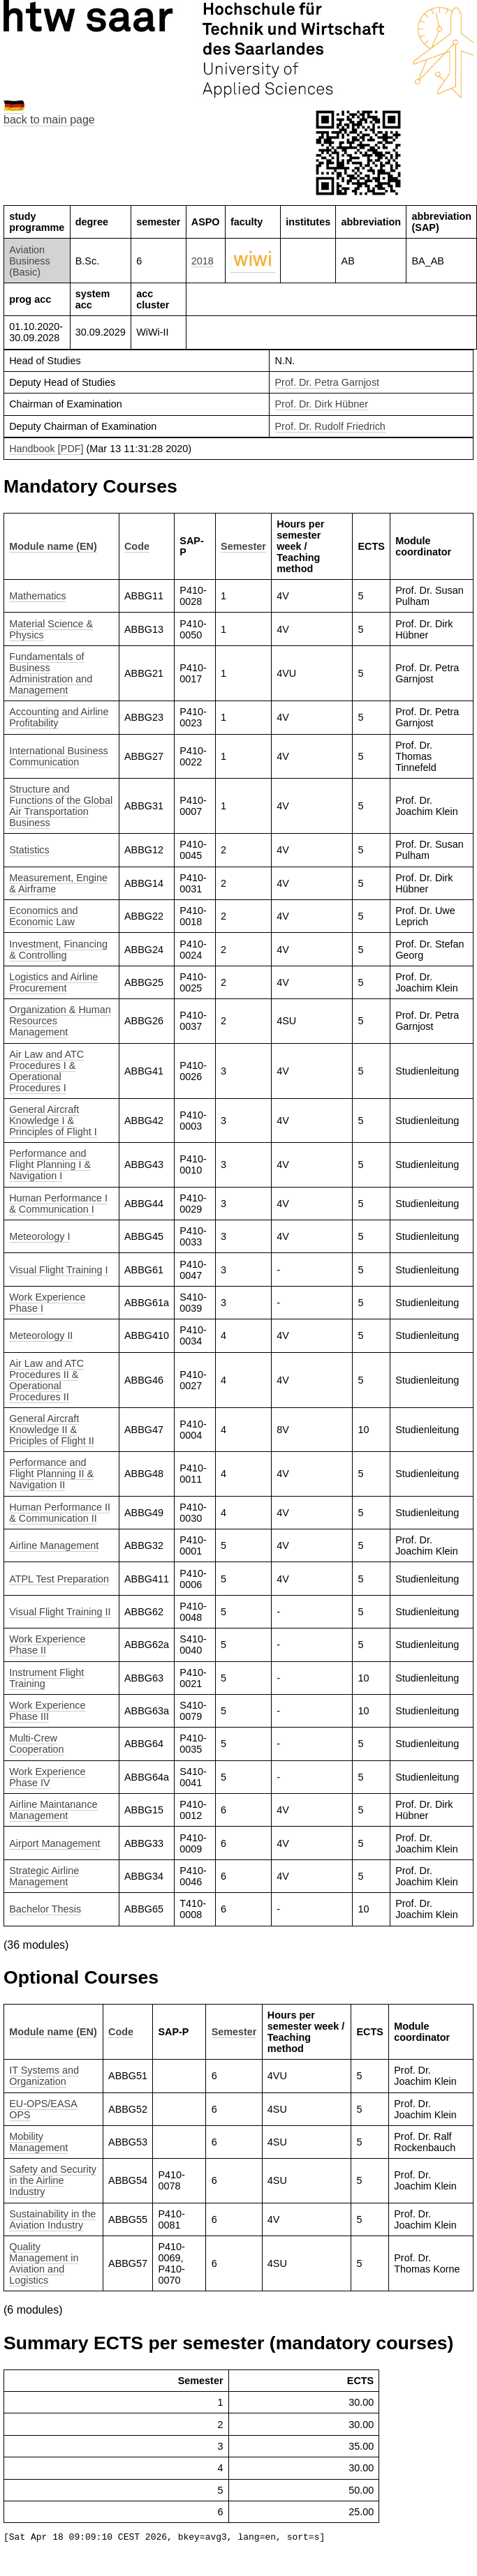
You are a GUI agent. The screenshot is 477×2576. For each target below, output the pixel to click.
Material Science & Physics (51, 629)
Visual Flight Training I (58, 1269)
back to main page (49, 120)
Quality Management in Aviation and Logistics (43, 2263)
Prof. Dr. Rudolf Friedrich (330, 426)
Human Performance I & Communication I (58, 1203)
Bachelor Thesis (45, 1909)
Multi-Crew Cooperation (36, 1743)
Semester (243, 546)
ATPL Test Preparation (59, 1579)
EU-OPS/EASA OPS (43, 2109)
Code (136, 546)
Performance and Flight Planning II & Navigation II (51, 1473)
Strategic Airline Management (44, 1876)
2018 (202, 261)
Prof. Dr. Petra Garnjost (327, 382)
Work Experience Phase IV (47, 1777)
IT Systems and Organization (44, 2076)
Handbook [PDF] (46, 448)
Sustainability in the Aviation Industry (52, 2219)
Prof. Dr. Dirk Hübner (322, 404)
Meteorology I (39, 1236)
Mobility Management (38, 2142)
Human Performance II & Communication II (59, 1513)
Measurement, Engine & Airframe (58, 883)
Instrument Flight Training (46, 1678)
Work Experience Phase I (47, 1302)
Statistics (29, 849)
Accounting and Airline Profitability (58, 717)
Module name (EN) (53, 546)
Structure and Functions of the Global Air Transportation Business (60, 806)
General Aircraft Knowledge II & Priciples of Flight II (51, 1429)
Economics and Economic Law (43, 916)
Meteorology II (41, 1335)
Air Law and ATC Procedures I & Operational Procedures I (46, 1071)
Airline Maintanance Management (53, 1810)
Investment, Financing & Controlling (58, 949)
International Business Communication (58, 756)
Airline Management (53, 1545)
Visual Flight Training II (59, 1611)
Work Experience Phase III (47, 1711)
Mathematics (37, 595)
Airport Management (54, 1843)
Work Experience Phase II (47, 1644)
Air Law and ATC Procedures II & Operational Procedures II (46, 1380)
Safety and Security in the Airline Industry (52, 2180)
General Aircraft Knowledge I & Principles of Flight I (53, 1120)
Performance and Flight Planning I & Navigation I (50, 1164)
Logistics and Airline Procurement (53, 982)
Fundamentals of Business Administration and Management (50, 673)
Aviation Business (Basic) (29, 261)
